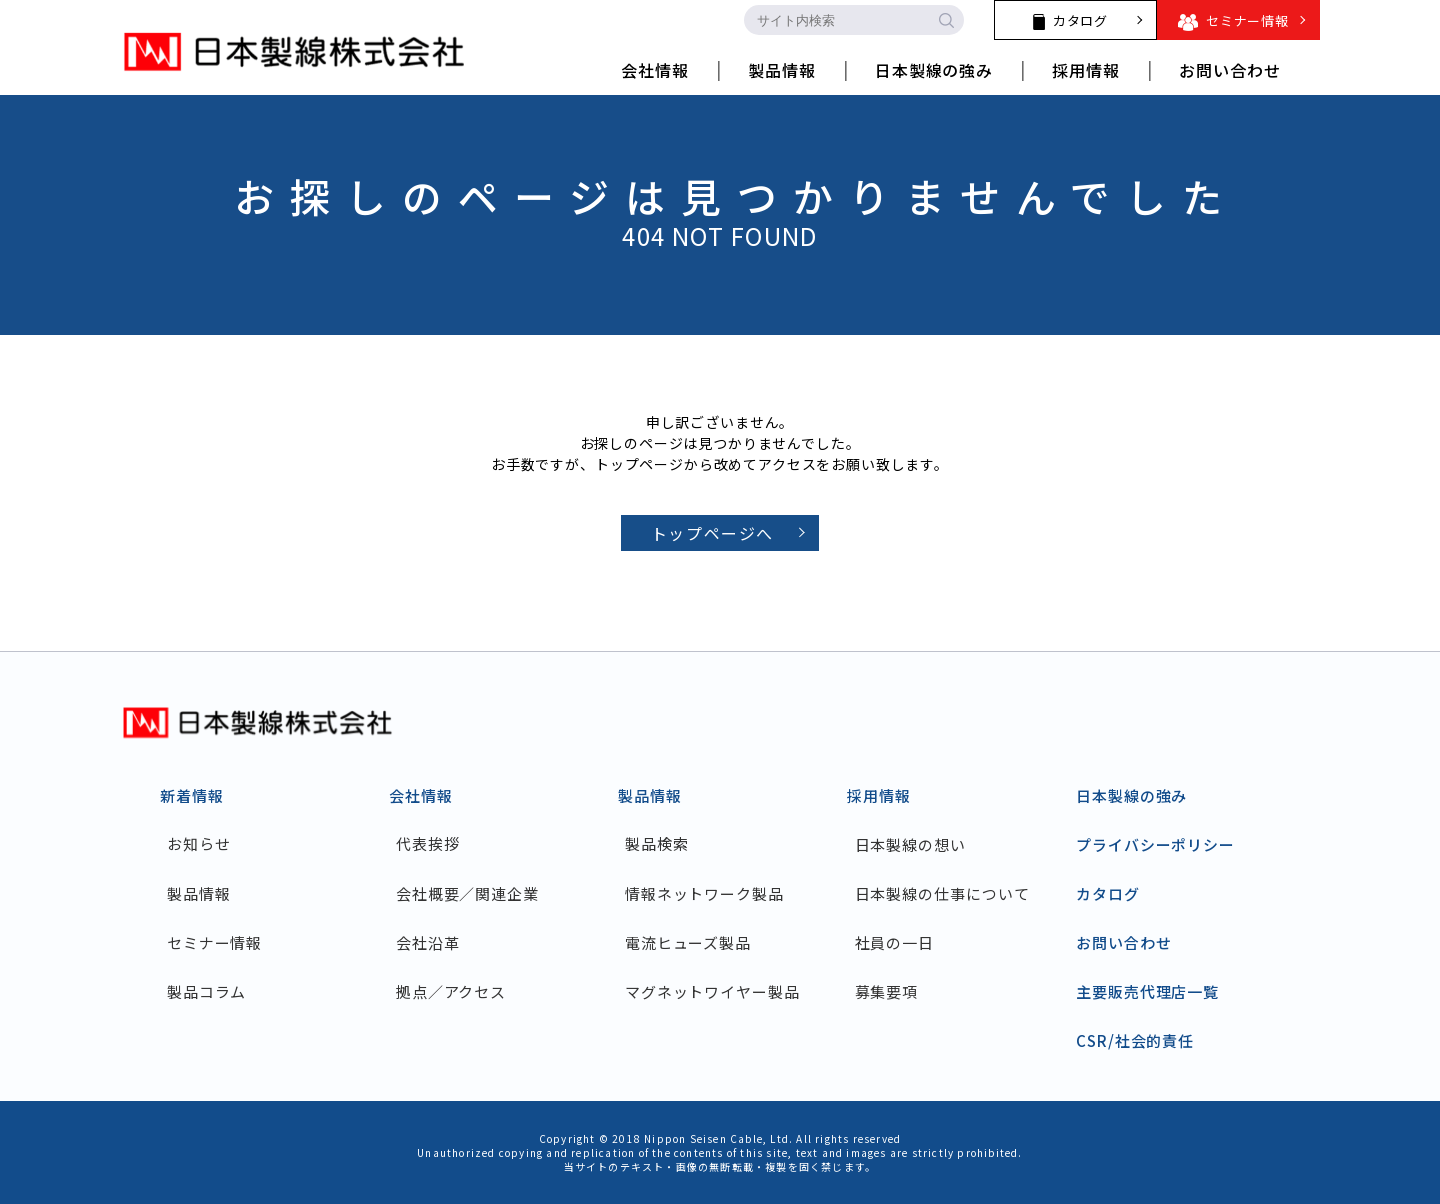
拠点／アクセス (452, 991)
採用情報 (879, 795)
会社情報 (421, 795)
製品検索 (658, 844)
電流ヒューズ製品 (689, 942)
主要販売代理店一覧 (1147, 991)
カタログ (1108, 893)
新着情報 (192, 795)
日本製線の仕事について (942, 893)
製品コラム (208, 991)
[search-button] (946, 20)
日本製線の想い (910, 844)
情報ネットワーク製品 (705, 893)
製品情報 (200, 893)
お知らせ (200, 844)
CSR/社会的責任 (1135, 1040)
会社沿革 (429, 942)
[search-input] (836, 20)
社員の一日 (895, 942)
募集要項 (887, 991)
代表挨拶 (429, 844)
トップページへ (712, 533)
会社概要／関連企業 (468, 893)
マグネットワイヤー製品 (713, 991)
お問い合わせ (1123, 942)
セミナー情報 (215, 942)
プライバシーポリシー (1155, 844)
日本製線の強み (1131, 795)
